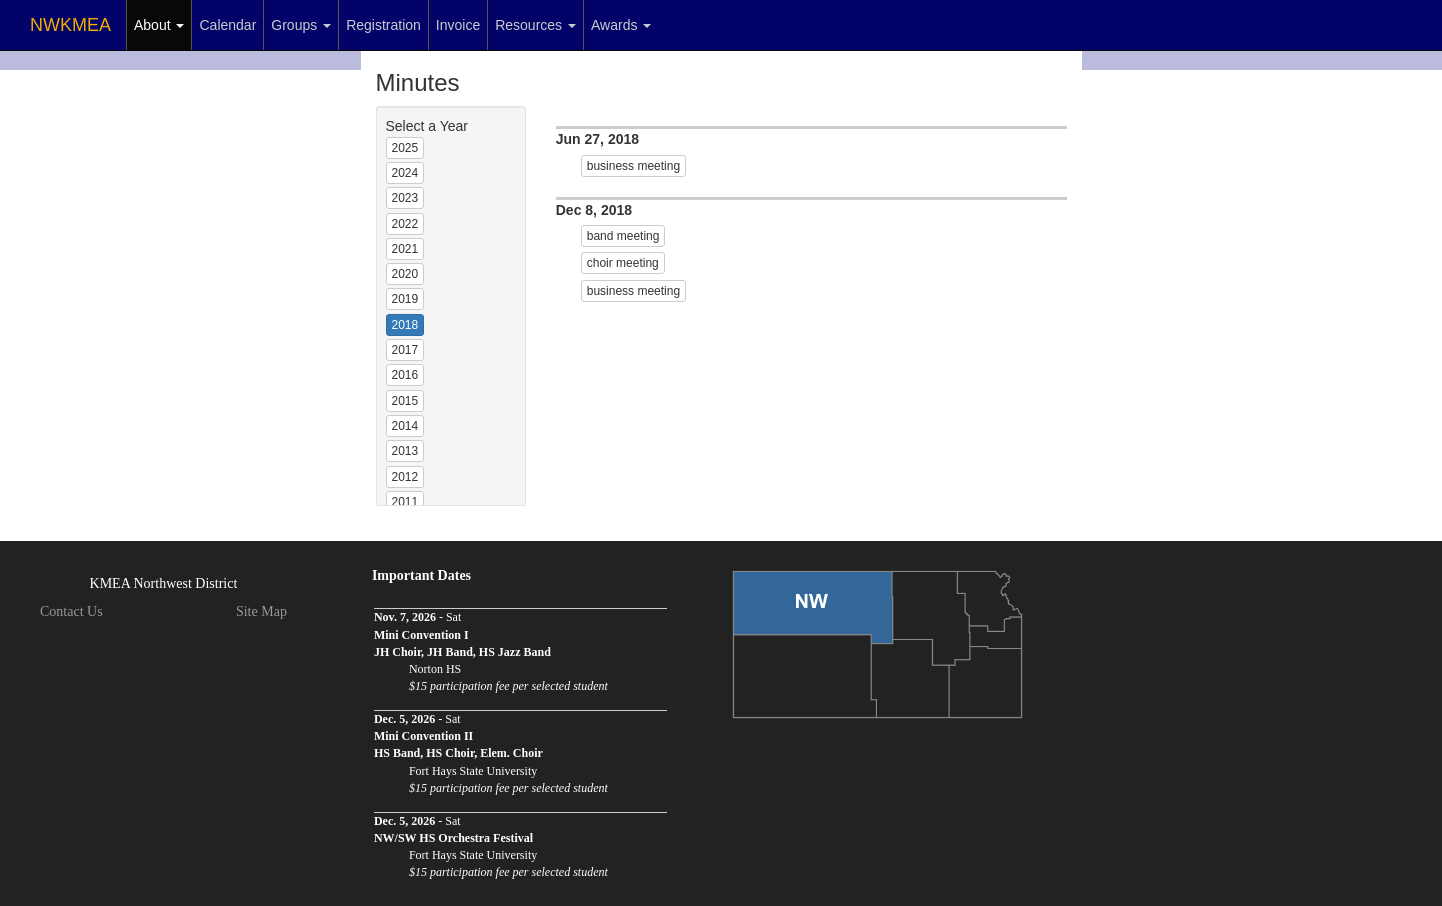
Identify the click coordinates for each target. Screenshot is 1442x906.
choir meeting (623, 263)
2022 (405, 224)
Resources (535, 25)
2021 (405, 249)
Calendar (227, 25)
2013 (405, 451)
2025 (405, 148)
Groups (301, 25)
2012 (405, 477)
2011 (405, 502)
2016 (405, 375)
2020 (405, 274)
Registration (383, 25)
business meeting (633, 166)
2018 (405, 325)
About (159, 25)
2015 (405, 401)
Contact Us (71, 611)
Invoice (458, 25)
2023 (405, 198)
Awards (621, 25)
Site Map (261, 611)
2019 (405, 299)
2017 (405, 350)
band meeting (623, 236)
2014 (405, 426)
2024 (405, 173)
